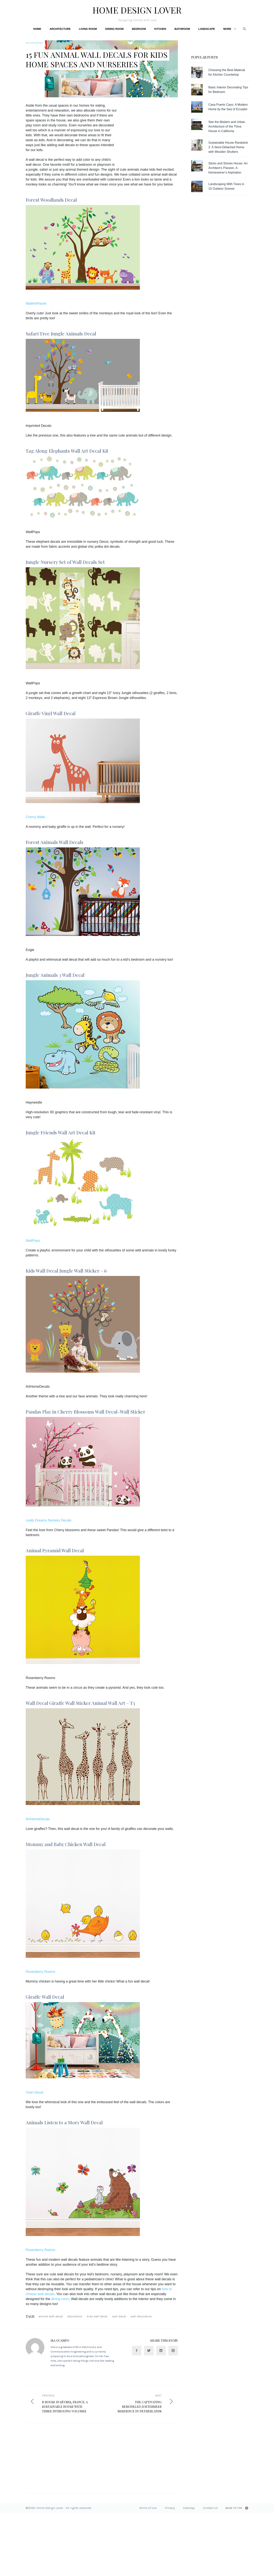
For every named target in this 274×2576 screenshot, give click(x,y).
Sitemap (189, 2508)
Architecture (60, 28)
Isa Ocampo (60, 2340)
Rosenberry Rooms (40, 1972)
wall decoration (141, 2316)
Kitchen (160, 28)
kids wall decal (97, 2316)
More (227, 28)
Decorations (34, 43)
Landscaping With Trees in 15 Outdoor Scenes (226, 186)
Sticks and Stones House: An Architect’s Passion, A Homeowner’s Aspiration (228, 168)
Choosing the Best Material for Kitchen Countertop (226, 72)
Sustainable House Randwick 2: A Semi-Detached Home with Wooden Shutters (228, 147)
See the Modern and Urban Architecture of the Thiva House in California (226, 126)
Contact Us (210, 2508)
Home (37, 28)
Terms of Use (148, 2508)
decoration (74, 2316)
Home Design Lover (137, 10)
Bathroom (182, 28)
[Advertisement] (153, 129)
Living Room (88, 28)
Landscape (206, 28)
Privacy (170, 2508)
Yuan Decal (34, 2092)
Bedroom (139, 28)
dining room (60, 2299)
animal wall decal (51, 2316)
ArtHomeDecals (38, 1819)
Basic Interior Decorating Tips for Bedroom (228, 89)
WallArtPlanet (36, 303)
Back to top (233, 2508)
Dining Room (114, 28)
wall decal (119, 2316)
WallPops (33, 1240)
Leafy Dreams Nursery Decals (48, 1520)
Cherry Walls (35, 817)
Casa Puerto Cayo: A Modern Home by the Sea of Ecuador (228, 107)
